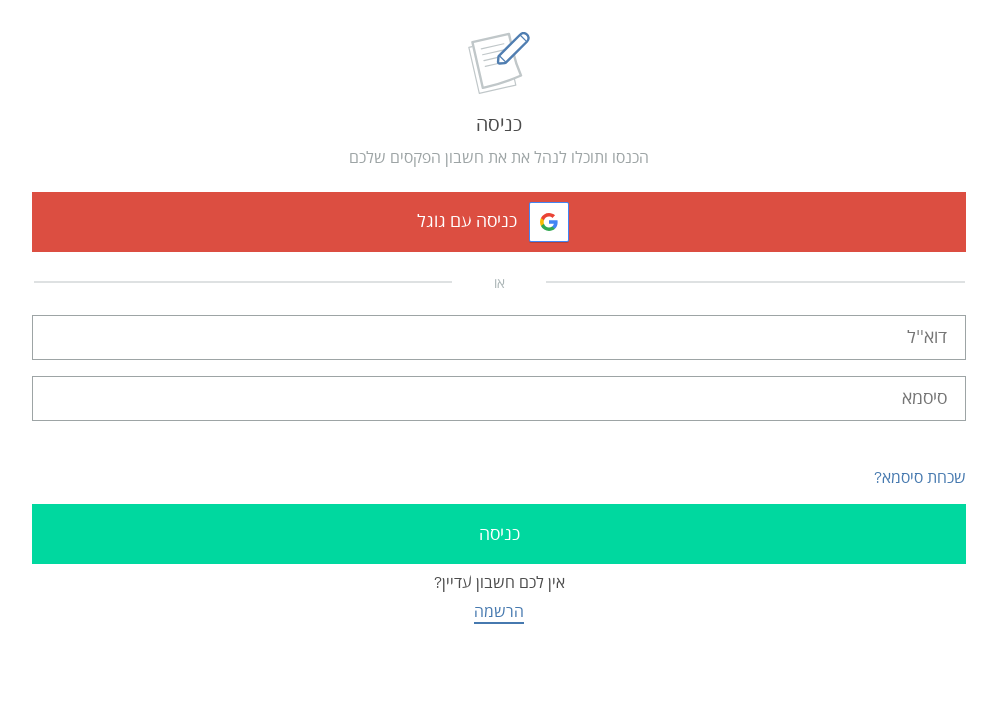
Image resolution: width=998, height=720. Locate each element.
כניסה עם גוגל (467, 221)
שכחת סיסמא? (920, 477)
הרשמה (499, 611)
